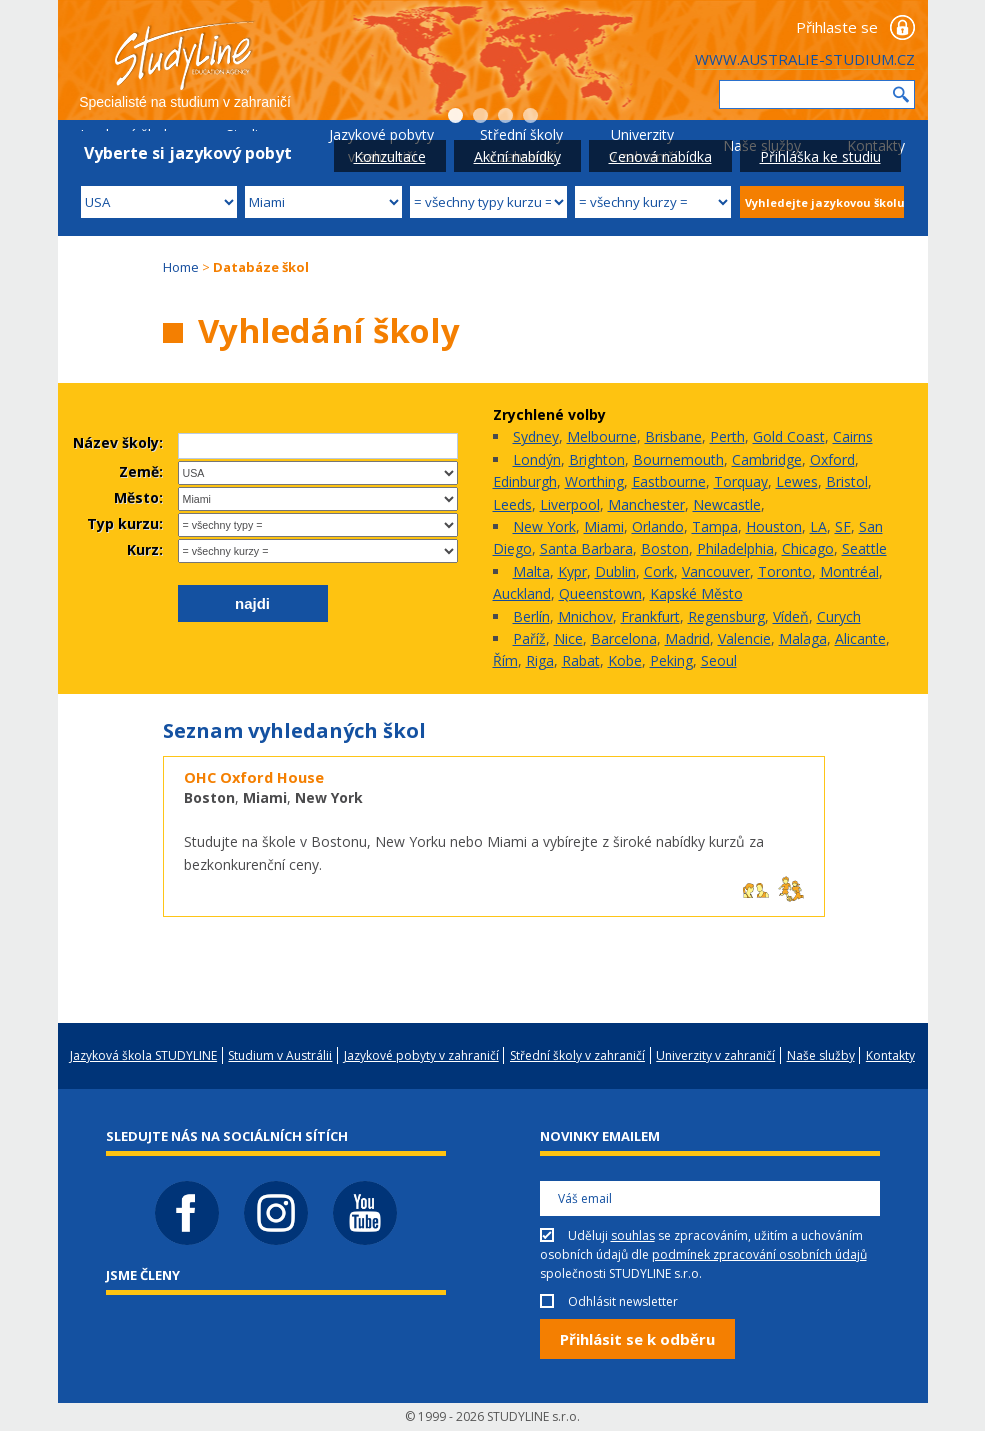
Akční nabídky (517, 156)
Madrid (687, 638)
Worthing (594, 481)
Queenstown (600, 593)
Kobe (625, 660)
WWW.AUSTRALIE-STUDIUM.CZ (805, 59)
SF (843, 526)
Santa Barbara (586, 548)
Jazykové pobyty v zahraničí (421, 1055)
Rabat (581, 660)
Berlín (531, 616)
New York (544, 526)
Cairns (853, 436)
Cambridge (767, 459)
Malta (531, 571)
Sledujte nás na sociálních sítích (227, 1136)
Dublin (615, 571)
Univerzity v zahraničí (715, 1055)
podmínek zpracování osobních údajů (759, 1254)
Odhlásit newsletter (623, 1301)
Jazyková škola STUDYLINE (143, 1055)
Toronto (785, 571)
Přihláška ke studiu (820, 156)
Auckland (522, 593)
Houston (774, 526)
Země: (141, 471)
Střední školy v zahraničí (577, 1055)
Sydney (536, 436)
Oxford (832, 459)
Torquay (741, 481)
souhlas (633, 1235)
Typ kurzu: (125, 523)
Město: (138, 497)
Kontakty (890, 1055)
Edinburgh (525, 481)
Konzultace (390, 156)
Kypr (572, 571)
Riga (540, 660)
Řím (505, 660)
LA (818, 526)
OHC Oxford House (254, 777)
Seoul (719, 660)
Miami (604, 526)
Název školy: (118, 442)
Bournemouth (678, 459)
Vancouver (716, 571)
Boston (665, 548)
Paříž (529, 638)
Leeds (512, 504)
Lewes (797, 481)
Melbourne (602, 436)
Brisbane (673, 436)
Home (181, 267)
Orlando (658, 526)
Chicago (808, 548)
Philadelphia (735, 548)
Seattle (864, 548)
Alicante (860, 638)
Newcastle (727, 504)
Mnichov (585, 616)
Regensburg (726, 616)
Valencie (744, 638)
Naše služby (821, 1055)
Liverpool (570, 504)
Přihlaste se (837, 27)
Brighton (597, 459)
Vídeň (791, 616)
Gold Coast (789, 436)
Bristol (847, 481)
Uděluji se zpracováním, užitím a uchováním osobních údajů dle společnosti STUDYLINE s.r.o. (703, 1254)
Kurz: (145, 549)
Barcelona (624, 638)
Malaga (803, 638)
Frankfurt (650, 616)
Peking (671, 660)
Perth (727, 436)
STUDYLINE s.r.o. (533, 1416)
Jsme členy (143, 1275)
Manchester (646, 504)
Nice (568, 638)
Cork (659, 571)
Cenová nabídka (660, 156)
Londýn (537, 459)
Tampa (715, 526)
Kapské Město (696, 593)
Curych (839, 616)
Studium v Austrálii (280, 1055)
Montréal (849, 571)
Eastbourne (669, 481)
